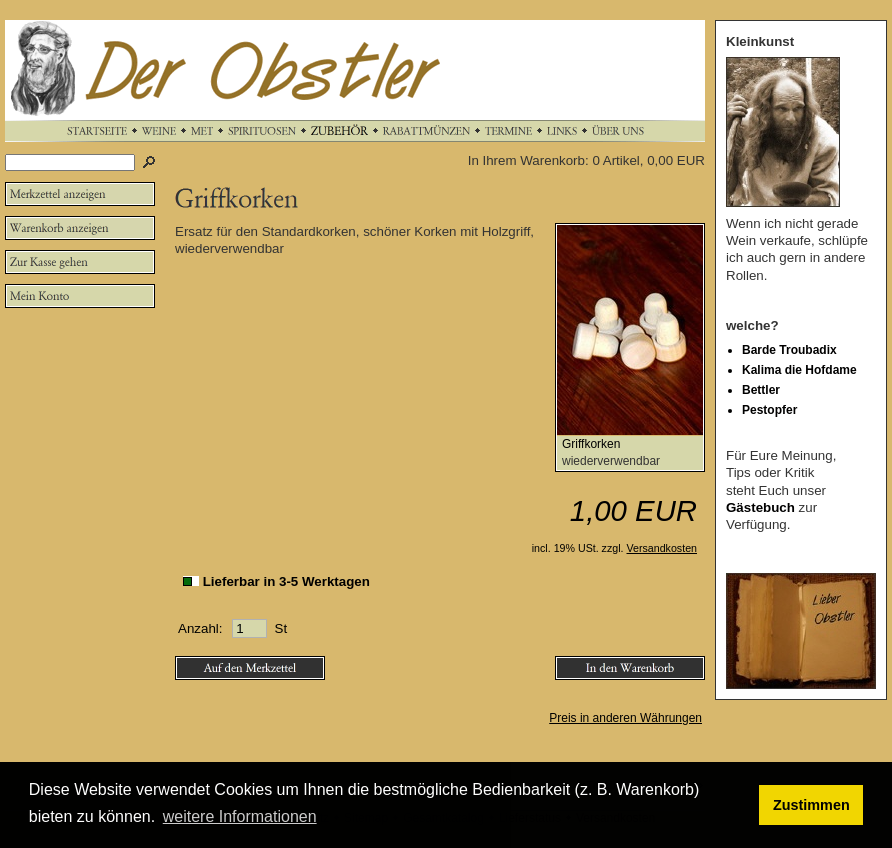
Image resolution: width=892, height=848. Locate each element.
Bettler (761, 390)
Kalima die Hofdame (799, 370)
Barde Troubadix (789, 350)
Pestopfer (769, 410)
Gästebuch (760, 507)
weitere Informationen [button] (240, 816)
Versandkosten (662, 548)
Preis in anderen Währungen (625, 718)
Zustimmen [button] (811, 805)
